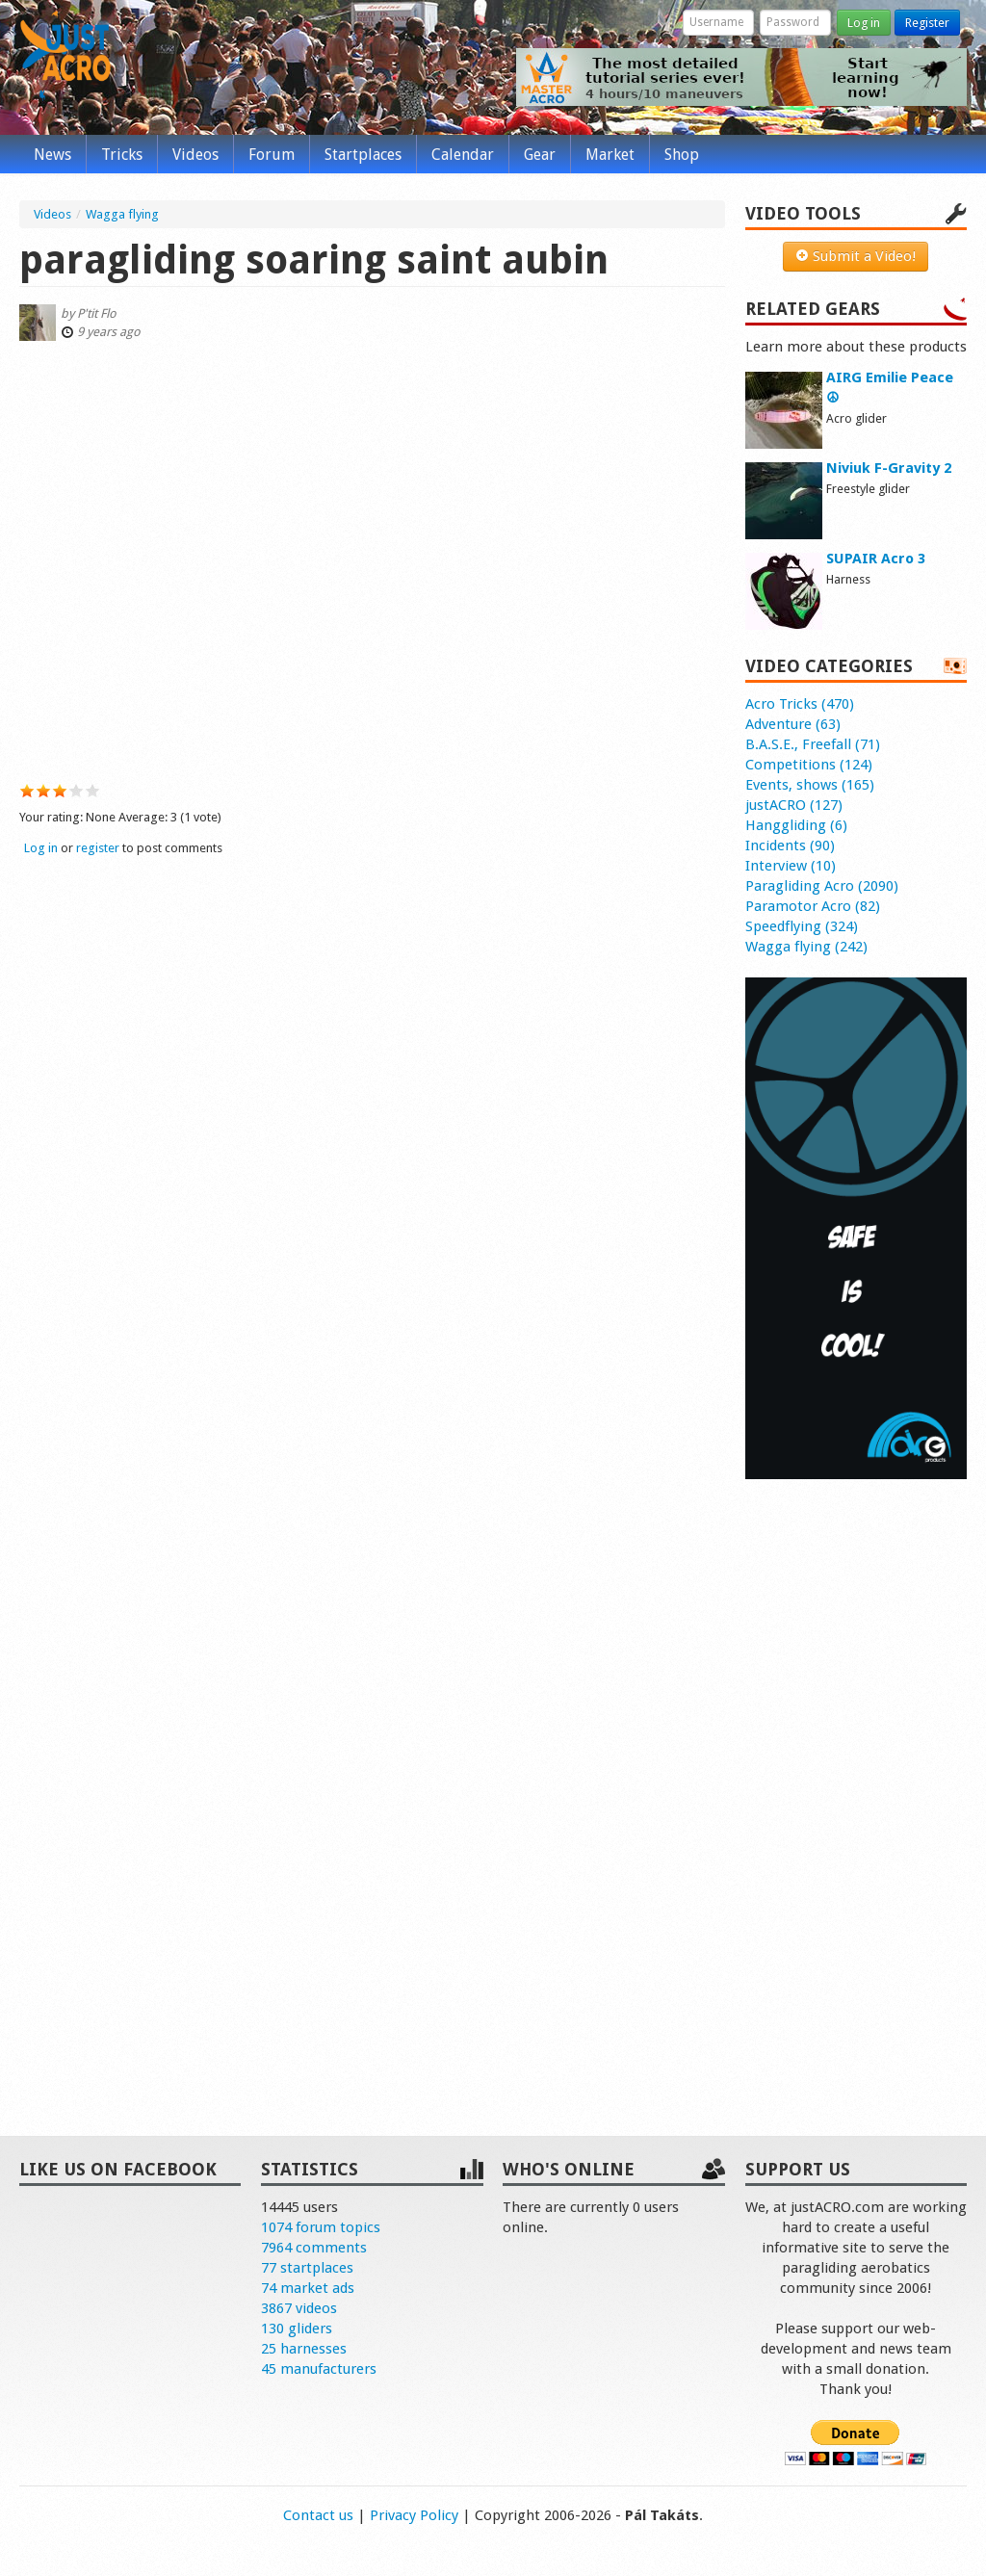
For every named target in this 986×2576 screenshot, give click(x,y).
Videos (195, 154)
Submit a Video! (855, 256)
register (97, 848)
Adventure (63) (793, 724)
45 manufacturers (318, 2369)
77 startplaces (307, 2268)
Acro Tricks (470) (799, 704)
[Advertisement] (856, 1787)
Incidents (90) (790, 845)
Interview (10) (790, 865)
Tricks (122, 154)
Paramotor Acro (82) (812, 906)
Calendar (462, 154)
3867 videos (299, 2308)
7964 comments (314, 2247)
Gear (540, 154)
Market (610, 154)
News (52, 154)
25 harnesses (304, 2348)
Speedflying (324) (801, 926)
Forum (271, 154)
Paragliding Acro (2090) (821, 886)
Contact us (318, 2515)
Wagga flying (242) (806, 946)
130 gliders (296, 2328)
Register (927, 22)
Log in (863, 22)
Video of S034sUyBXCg (372, 558)
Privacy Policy (414, 2515)
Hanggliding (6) (796, 825)
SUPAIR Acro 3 (875, 558)
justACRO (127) (794, 805)
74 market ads (307, 2288)
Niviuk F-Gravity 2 (888, 468)
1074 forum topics (320, 2227)
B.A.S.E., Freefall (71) (812, 744)
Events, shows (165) (809, 785)
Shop (681, 154)
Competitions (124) (808, 764)
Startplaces (363, 154)
